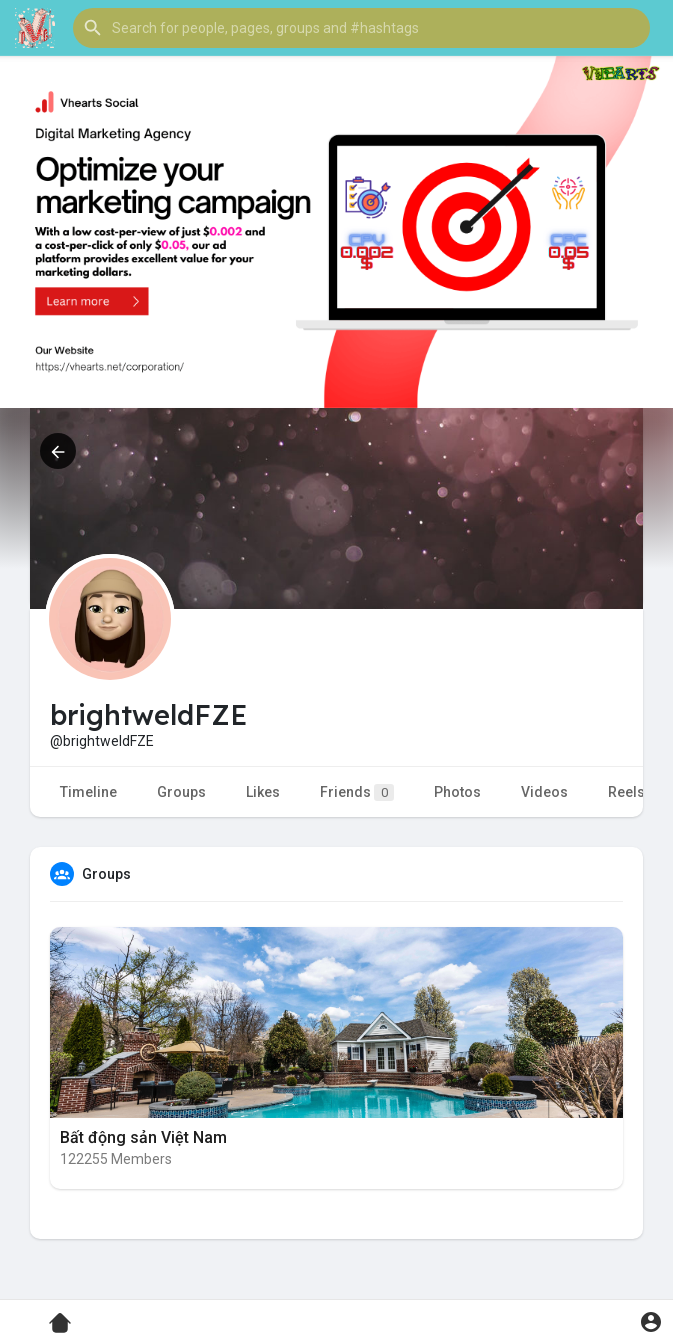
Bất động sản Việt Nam (143, 1137)
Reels (626, 792)
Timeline (88, 792)
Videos (544, 792)
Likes (263, 792)
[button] (361, 28)
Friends (357, 792)
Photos (457, 792)
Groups (181, 792)
